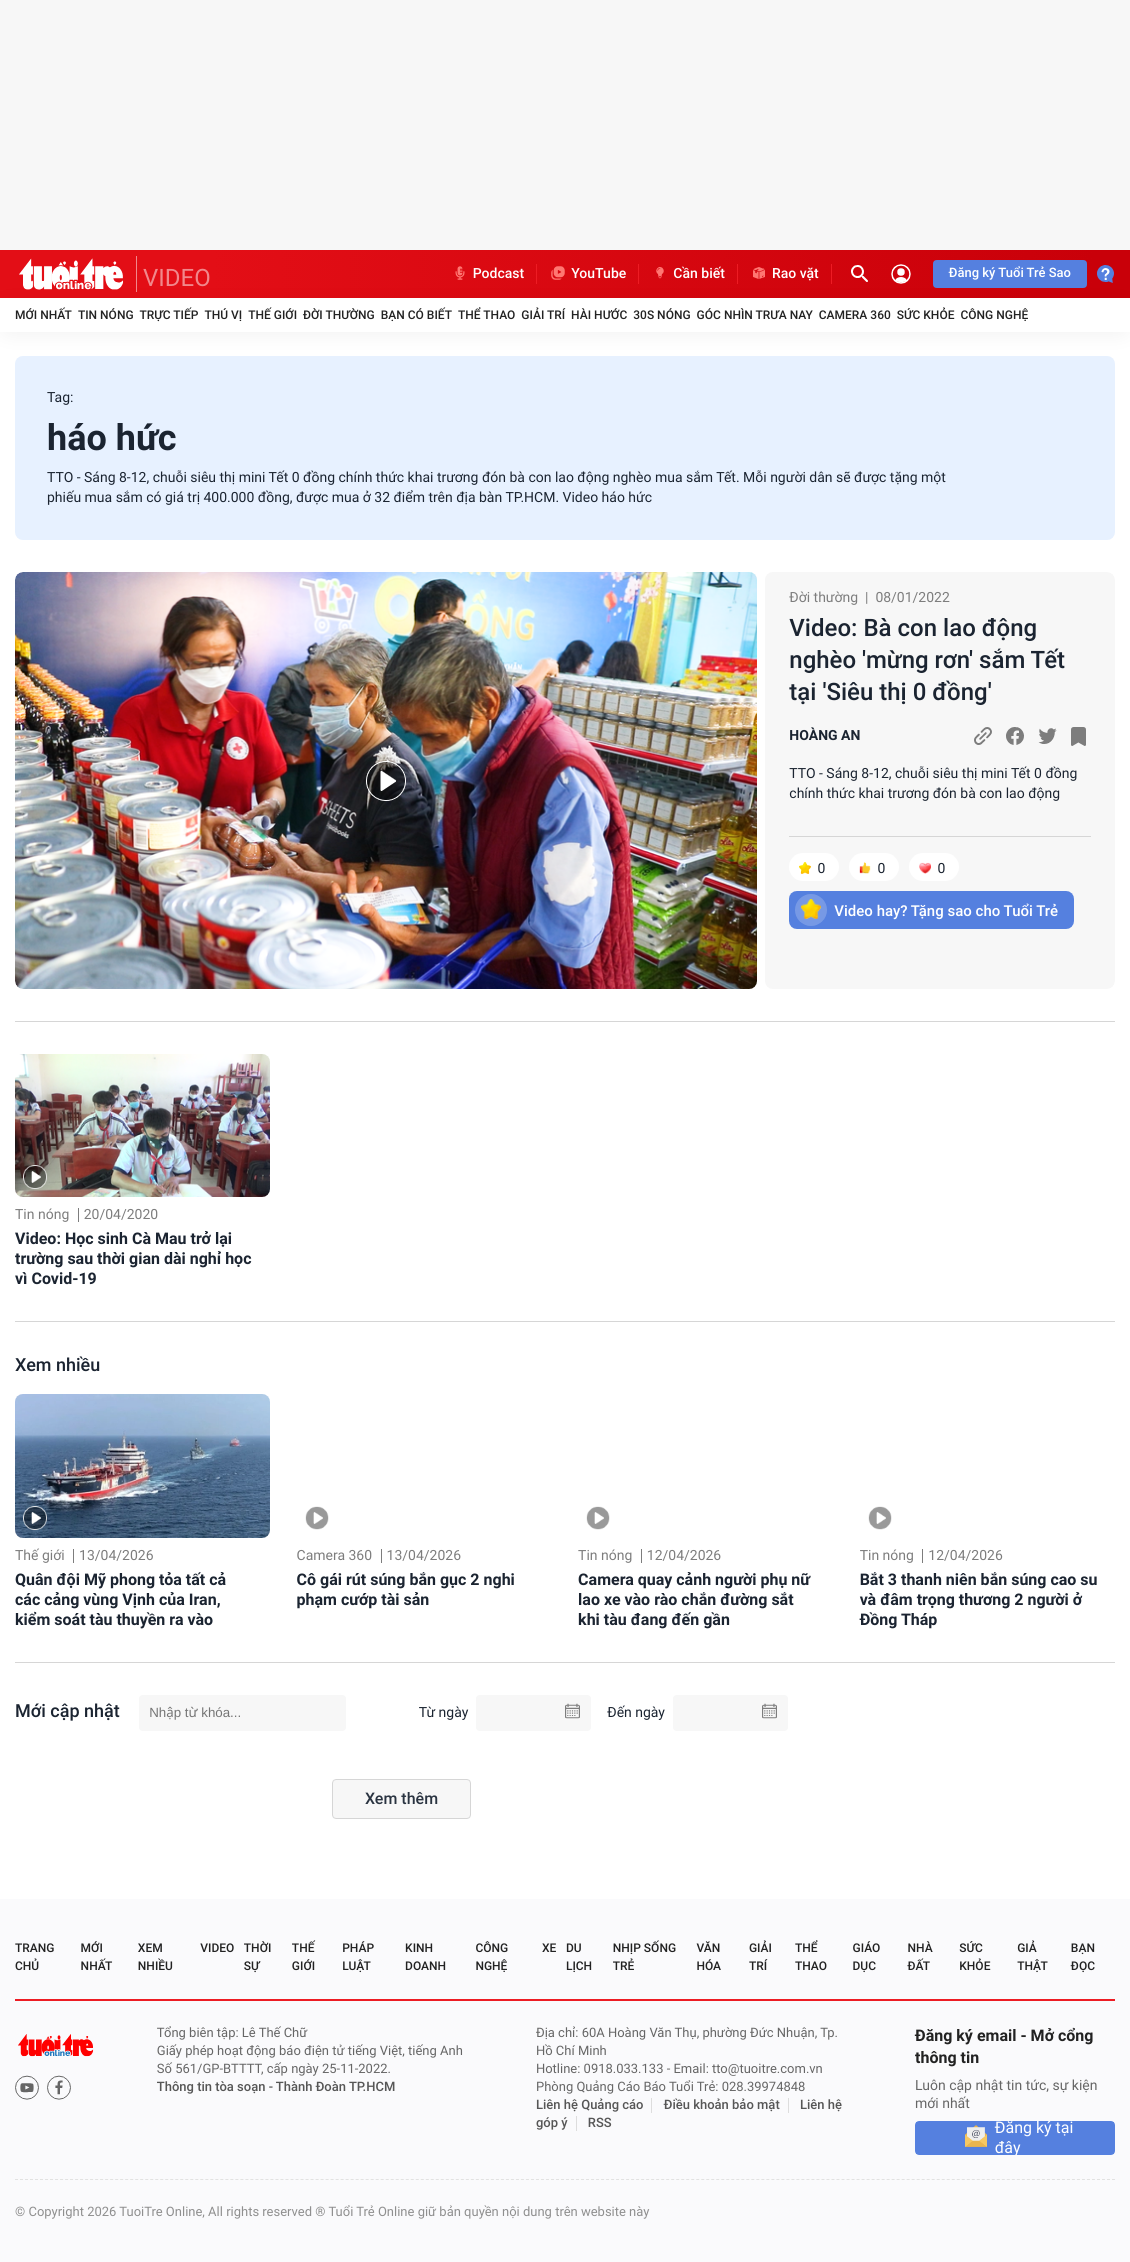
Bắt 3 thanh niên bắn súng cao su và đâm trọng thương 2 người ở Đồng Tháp (979, 1599)
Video (217, 1948)
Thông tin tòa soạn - (216, 2087)
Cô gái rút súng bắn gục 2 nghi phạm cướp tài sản (406, 1589)
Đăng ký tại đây (1034, 2138)
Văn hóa (708, 1957)
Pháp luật (358, 1957)
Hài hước (599, 315)
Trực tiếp (169, 315)
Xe (549, 1948)
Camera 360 (855, 315)
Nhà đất (919, 1957)
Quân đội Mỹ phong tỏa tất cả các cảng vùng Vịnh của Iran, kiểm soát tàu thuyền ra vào (120, 1599)
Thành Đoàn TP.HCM (335, 2087)
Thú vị (223, 315)
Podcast (488, 274)
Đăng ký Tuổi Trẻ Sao (1010, 273)
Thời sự (258, 1957)
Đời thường (339, 315)
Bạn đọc (1083, 1957)
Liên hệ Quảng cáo (590, 2105)
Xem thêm (401, 1798)
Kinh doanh (425, 1957)
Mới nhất (43, 315)
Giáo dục (867, 1957)
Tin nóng (106, 315)
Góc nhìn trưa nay (755, 315)
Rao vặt (784, 274)
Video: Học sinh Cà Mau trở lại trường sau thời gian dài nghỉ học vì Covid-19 (133, 1258)
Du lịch (579, 1957)
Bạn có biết (416, 315)
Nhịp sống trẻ (644, 1957)
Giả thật (1032, 1957)
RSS (600, 2123)
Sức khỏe (926, 315)
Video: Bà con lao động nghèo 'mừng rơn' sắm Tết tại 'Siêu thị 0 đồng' (927, 660)
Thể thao (486, 315)
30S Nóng (661, 315)
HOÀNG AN (824, 736)
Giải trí (543, 315)
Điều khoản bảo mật (722, 2105)
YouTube (587, 274)
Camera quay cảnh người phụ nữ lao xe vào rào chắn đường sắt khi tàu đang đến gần (694, 1599)
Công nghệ (994, 315)
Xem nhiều (57, 1365)
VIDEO (177, 278)
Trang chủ (34, 1957)
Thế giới (272, 315)
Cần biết (688, 274)
